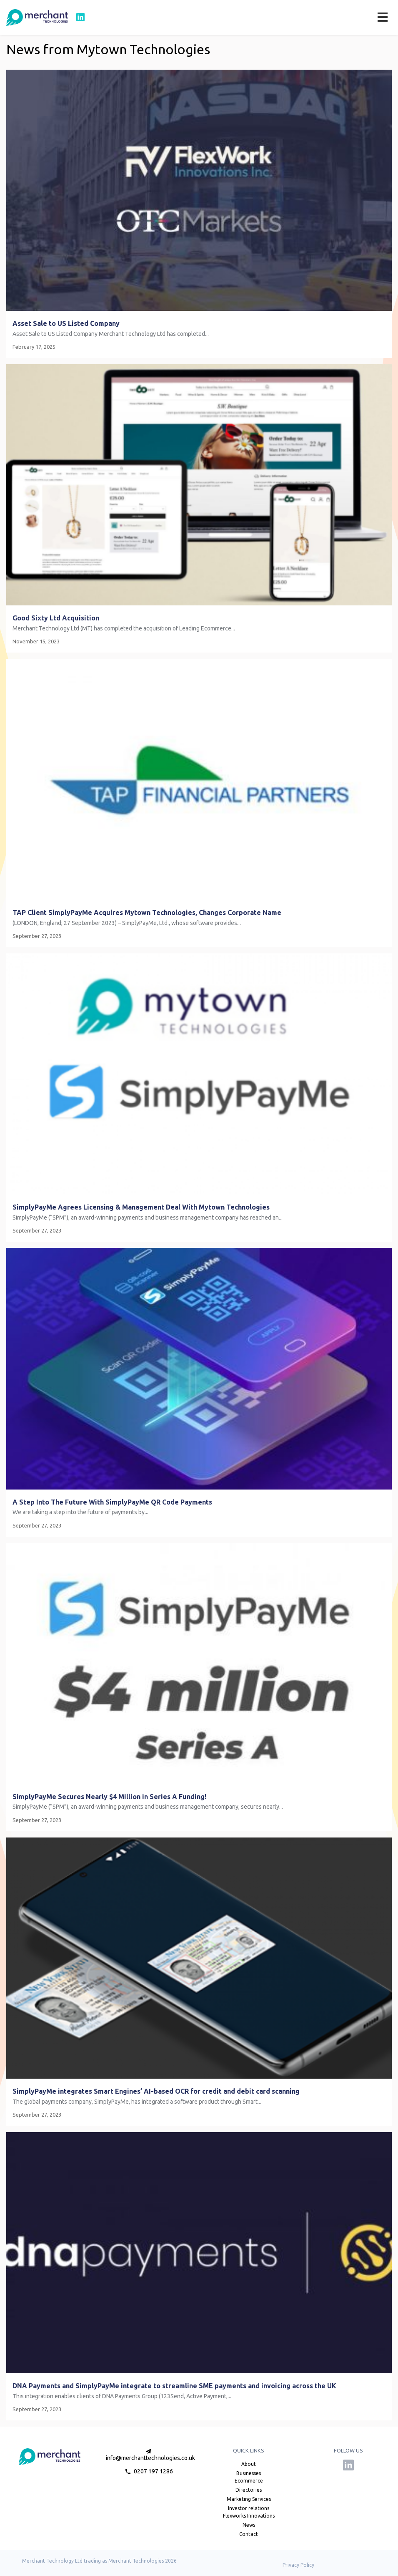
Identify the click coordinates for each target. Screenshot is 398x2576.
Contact (248, 2534)
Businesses (248, 2473)
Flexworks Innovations (249, 2515)
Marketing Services (249, 2499)
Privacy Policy (298, 2565)
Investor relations (248, 2508)
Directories (248, 2490)
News (249, 2525)
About (248, 2464)
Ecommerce (249, 2480)
